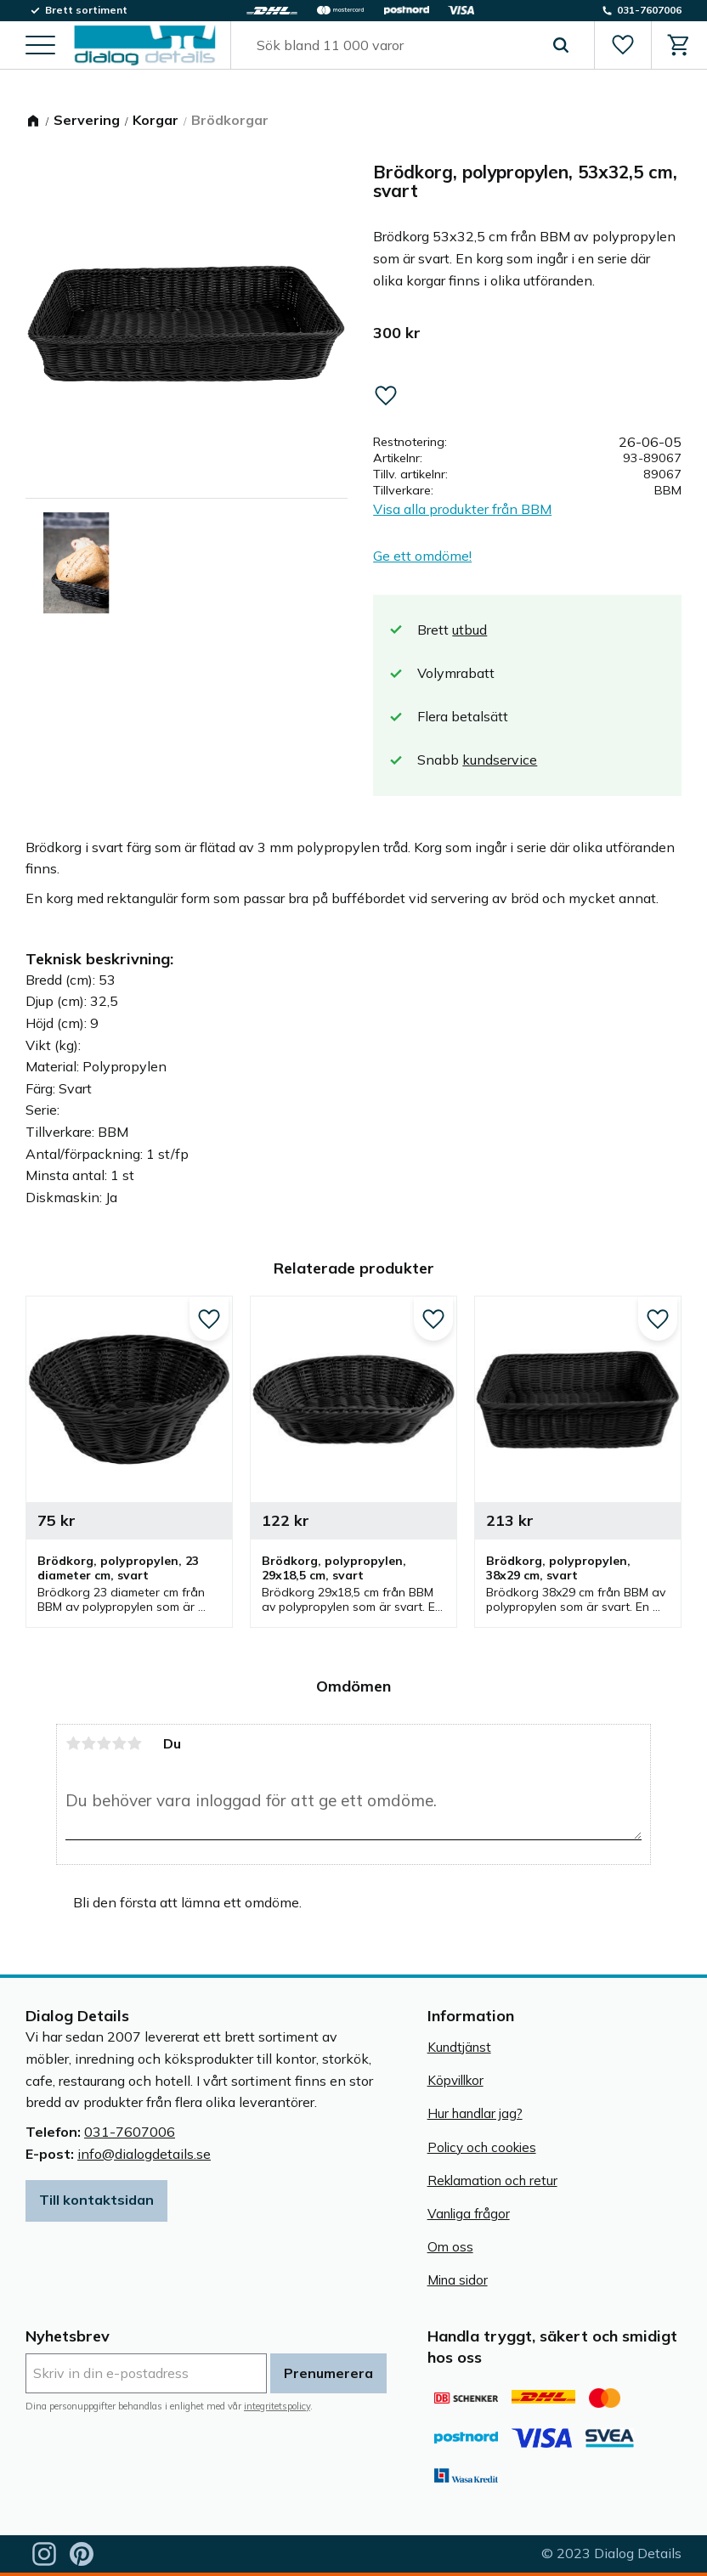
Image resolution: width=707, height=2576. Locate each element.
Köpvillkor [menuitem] (455, 2080)
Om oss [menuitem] (450, 2247)
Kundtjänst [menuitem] (459, 2047)
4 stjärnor (119, 1743)
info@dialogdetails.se (144, 2153)
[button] (40, 47)
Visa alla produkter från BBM (462, 508)
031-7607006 (129, 2131)
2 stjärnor (88, 1743)
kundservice (499, 759)
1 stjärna (73, 1743)
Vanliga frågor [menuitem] (468, 2214)
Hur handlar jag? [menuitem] (475, 2113)
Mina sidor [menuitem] (457, 2280)
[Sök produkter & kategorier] (392, 46)
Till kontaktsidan (96, 2199)
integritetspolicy (277, 2406)
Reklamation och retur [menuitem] (492, 2180)
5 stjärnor (134, 1743)
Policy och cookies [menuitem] (481, 2147)
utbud (469, 629)
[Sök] (560, 46)
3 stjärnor (103, 1743)
